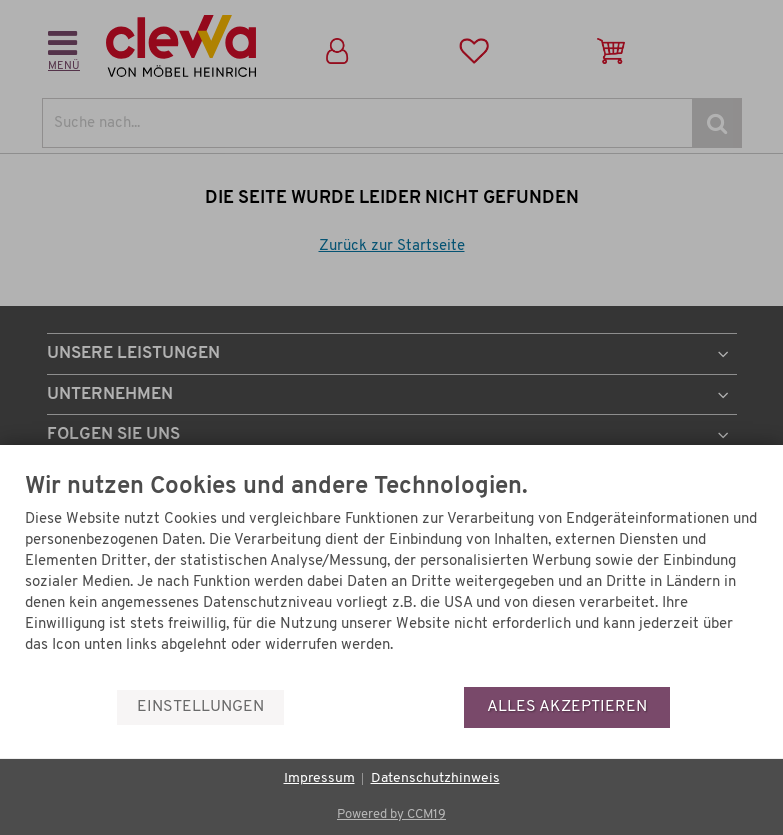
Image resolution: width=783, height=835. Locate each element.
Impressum (319, 778)
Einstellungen (200, 707)
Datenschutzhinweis (435, 778)
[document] (391, 580)
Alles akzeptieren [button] (567, 707)
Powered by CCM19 (391, 814)
